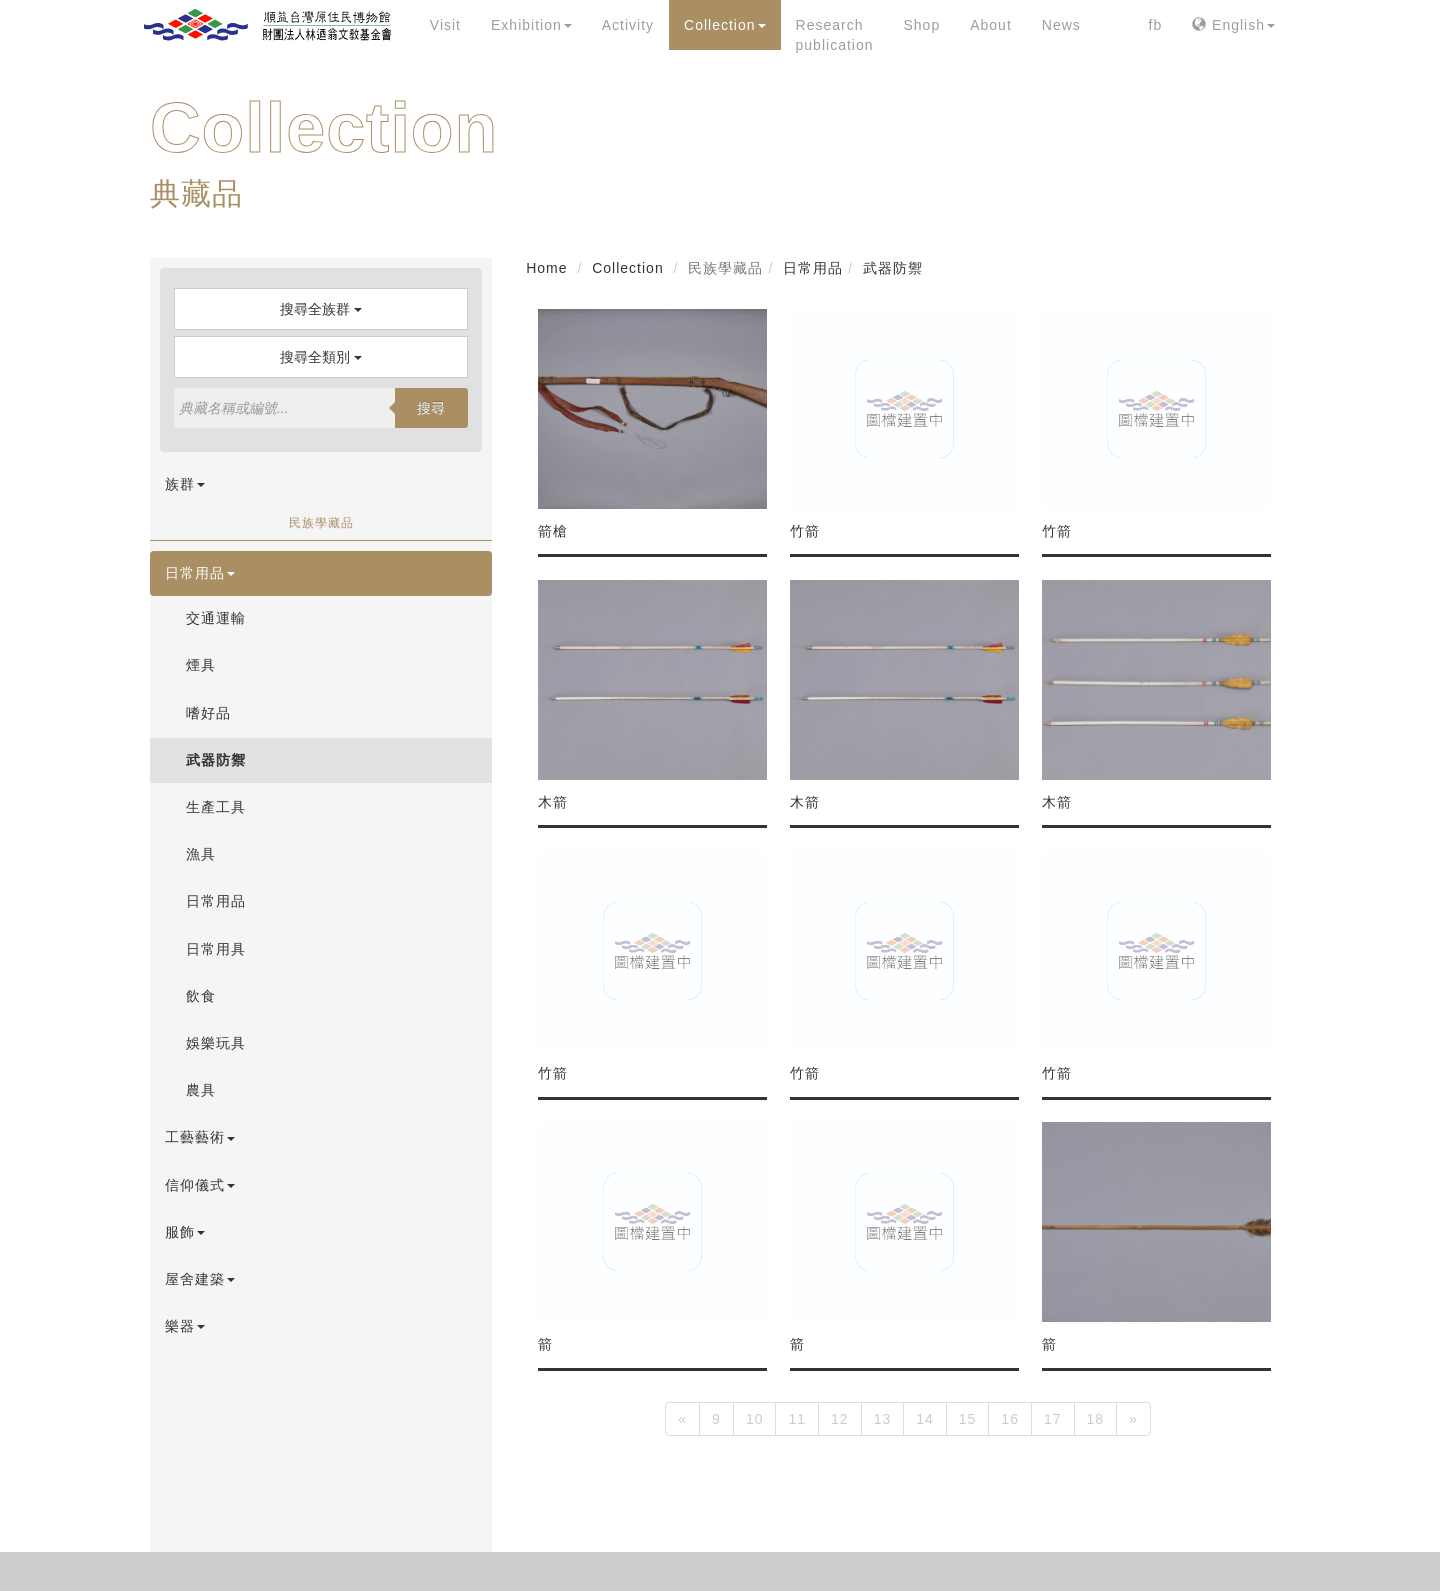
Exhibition (531, 25)
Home (546, 268)
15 (968, 1419)
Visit (445, 25)
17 (1053, 1419)
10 (755, 1419)
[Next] (1133, 1419)
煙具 (201, 665)
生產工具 (216, 807)
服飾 (185, 1232)
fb (1156, 25)
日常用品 (200, 573)
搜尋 (431, 408)
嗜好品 (208, 713)
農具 (201, 1090)
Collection (724, 25)
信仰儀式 (200, 1185)
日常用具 (216, 949)
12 (840, 1419)
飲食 (201, 996)
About (991, 25)
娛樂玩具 (216, 1043)
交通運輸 (216, 618)
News (1061, 25)
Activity (628, 25)
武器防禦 (216, 760)
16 (1010, 1419)
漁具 (201, 854)
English (1233, 25)
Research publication (835, 35)
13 (883, 1419)
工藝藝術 (200, 1137)
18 (1096, 1419)
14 (925, 1419)
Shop (921, 25)
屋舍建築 (200, 1279)
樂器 (185, 1326)
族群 (185, 484)
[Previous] (682, 1419)
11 (797, 1419)
